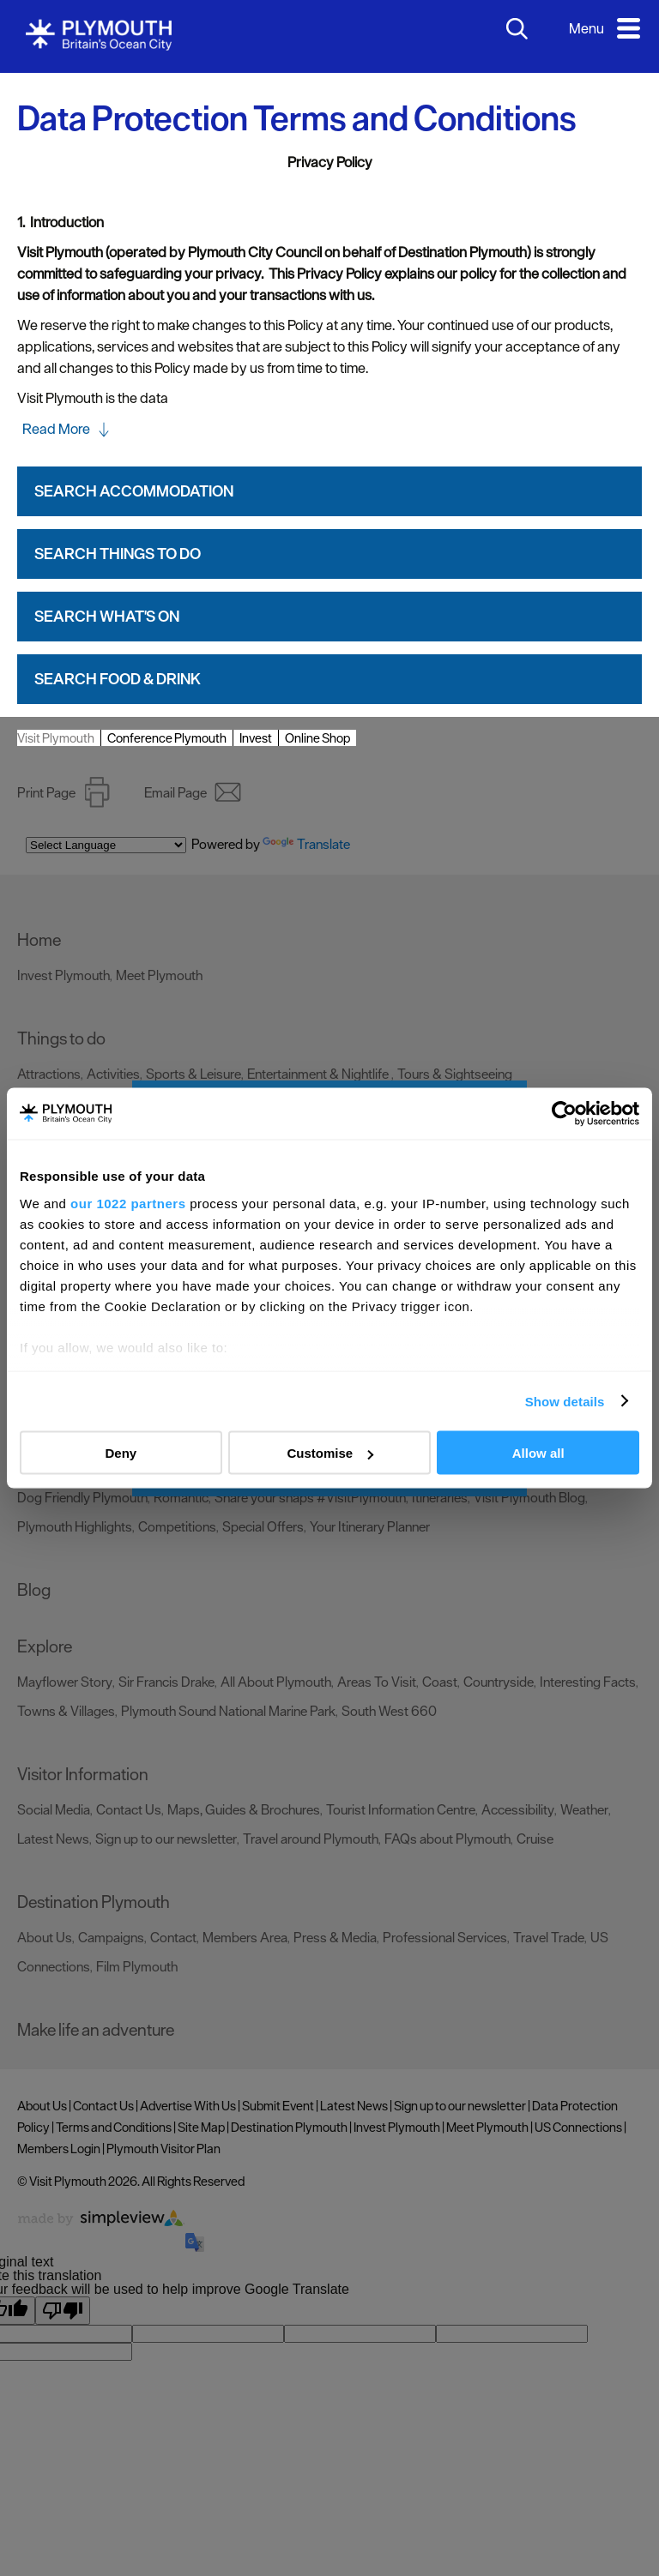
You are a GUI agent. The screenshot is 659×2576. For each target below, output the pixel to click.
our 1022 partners (127, 1202)
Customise (330, 1453)
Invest (255, 737)
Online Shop (317, 737)
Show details (565, 1400)
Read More (56, 428)
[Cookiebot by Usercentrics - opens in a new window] (564, 1114)
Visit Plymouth (55, 737)
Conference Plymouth (167, 737)
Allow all (538, 1453)
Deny (120, 1453)
